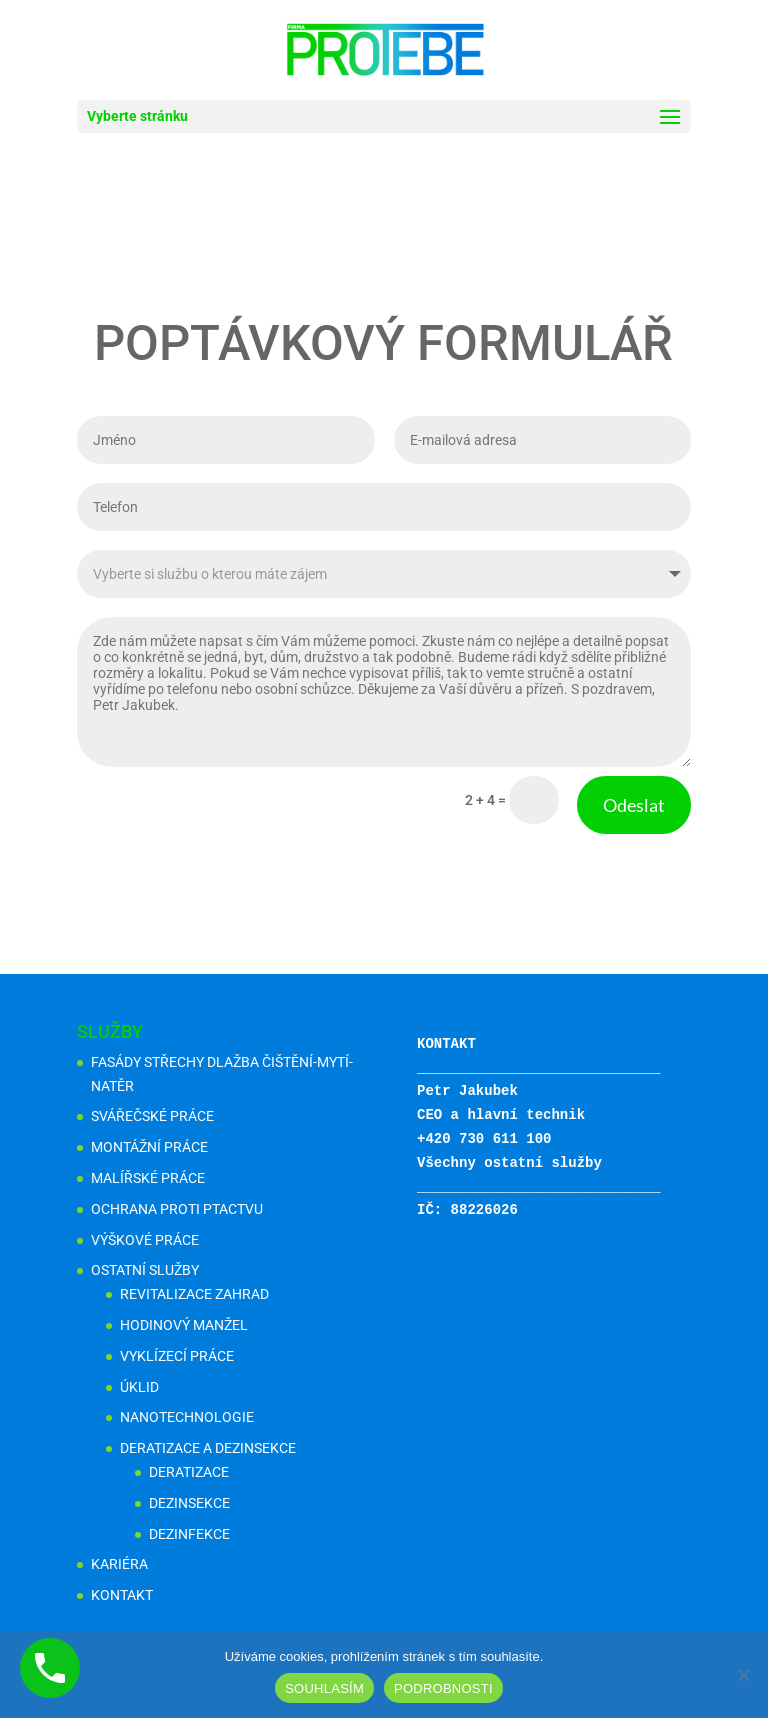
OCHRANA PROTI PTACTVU (177, 1209)
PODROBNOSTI (443, 1688)
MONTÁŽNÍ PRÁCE (149, 1147)
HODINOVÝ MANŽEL (184, 1325)
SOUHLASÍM (324, 1688)
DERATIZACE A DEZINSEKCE (208, 1448)
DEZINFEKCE (189, 1534)
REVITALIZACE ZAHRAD (194, 1294)
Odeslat (532, 731)
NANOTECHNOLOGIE (187, 1417)
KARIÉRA (119, 1564)
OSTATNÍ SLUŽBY (145, 1270)
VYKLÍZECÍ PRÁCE (177, 1356)
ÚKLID (139, 1387)
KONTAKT (122, 1595)
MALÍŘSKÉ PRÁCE (148, 1178)
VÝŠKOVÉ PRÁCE (145, 1240)
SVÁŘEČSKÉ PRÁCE (152, 1116)
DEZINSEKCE (189, 1503)
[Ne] (743, 1675)
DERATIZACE (189, 1472)
